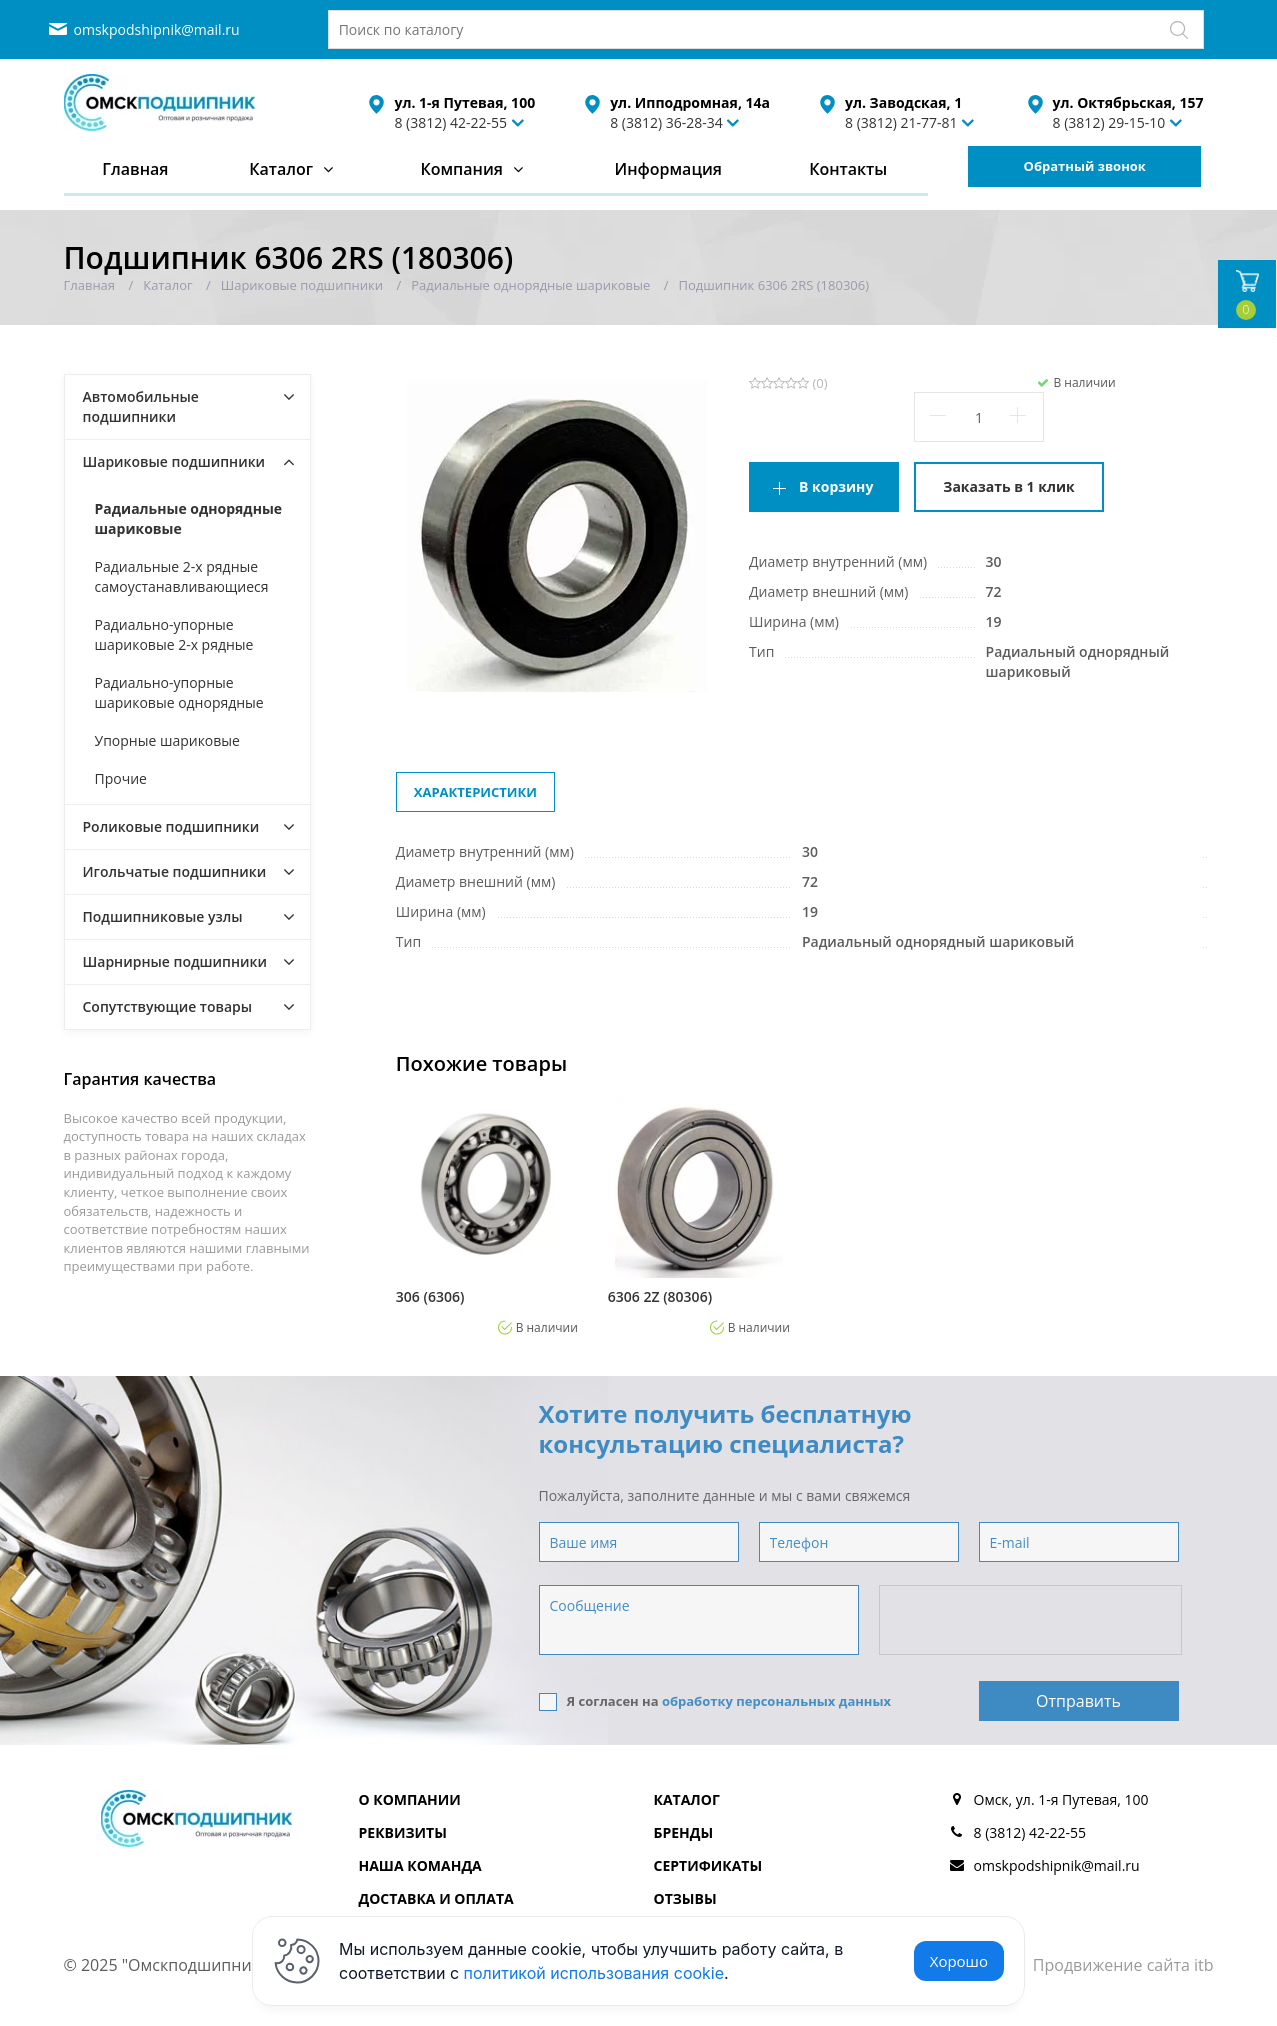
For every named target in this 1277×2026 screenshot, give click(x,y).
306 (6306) (430, 1297)
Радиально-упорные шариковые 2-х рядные (174, 634)
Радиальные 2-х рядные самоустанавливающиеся (182, 576)
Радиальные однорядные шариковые (189, 518)
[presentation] (1032, 1621)
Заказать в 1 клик (1008, 486)
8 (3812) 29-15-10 (1109, 122)
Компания (461, 169)
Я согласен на (715, 1701)
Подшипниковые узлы (163, 916)
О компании (410, 1799)
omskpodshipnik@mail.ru (157, 29)
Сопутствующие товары (168, 1006)
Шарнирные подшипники (175, 961)
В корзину (836, 486)
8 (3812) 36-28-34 (666, 122)
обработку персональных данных (776, 1701)
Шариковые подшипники (174, 461)
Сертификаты (708, 1865)
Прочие (121, 778)
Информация (667, 169)
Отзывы (685, 1898)
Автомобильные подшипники (141, 406)
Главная (135, 169)
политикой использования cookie (594, 1973)
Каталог (281, 169)
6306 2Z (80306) (660, 1297)
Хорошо (959, 1961)
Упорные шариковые (167, 740)
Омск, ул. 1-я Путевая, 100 (1061, 1799)
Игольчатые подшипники (175, 871)
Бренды (684, 1832)
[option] (487, 1216)
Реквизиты (403, 1832)
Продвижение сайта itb (1123, 1965)
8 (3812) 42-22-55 (450, 122)
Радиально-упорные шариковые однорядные (179, 692)
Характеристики (475, 792)
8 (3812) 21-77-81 (901, 122)
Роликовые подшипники (171, 826)
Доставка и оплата (436, 1898)
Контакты (848, 169)
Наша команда (420, 1865)
